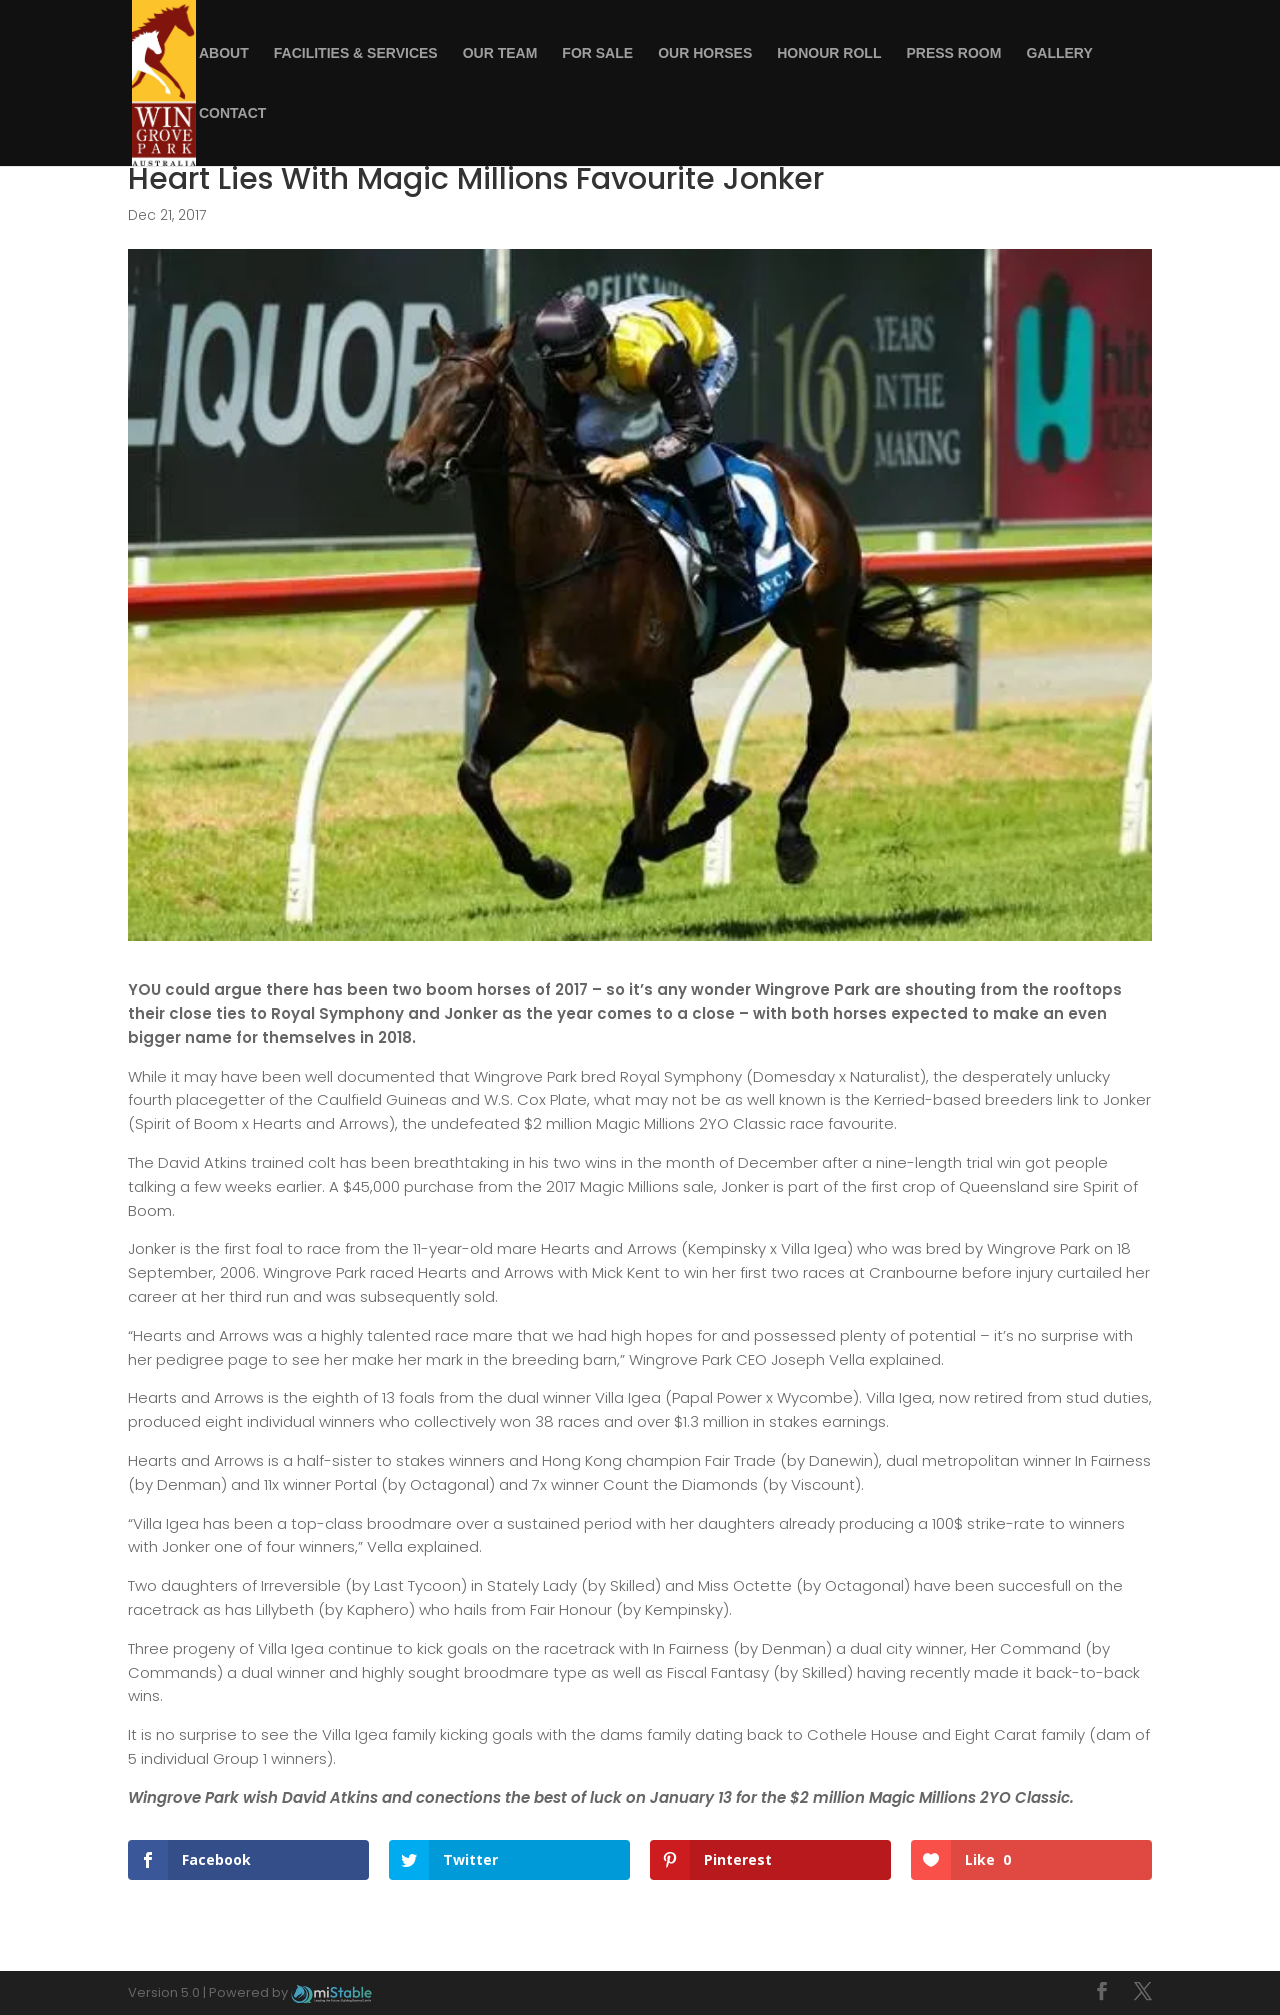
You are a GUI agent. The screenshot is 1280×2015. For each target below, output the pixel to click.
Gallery (1059, 53)
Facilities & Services (356, 53)
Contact (232, 113)
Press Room (953, 53)
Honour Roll (829, 53)
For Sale (597, 53)
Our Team (500, 53)
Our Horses (705, 53)
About (224, 53)
